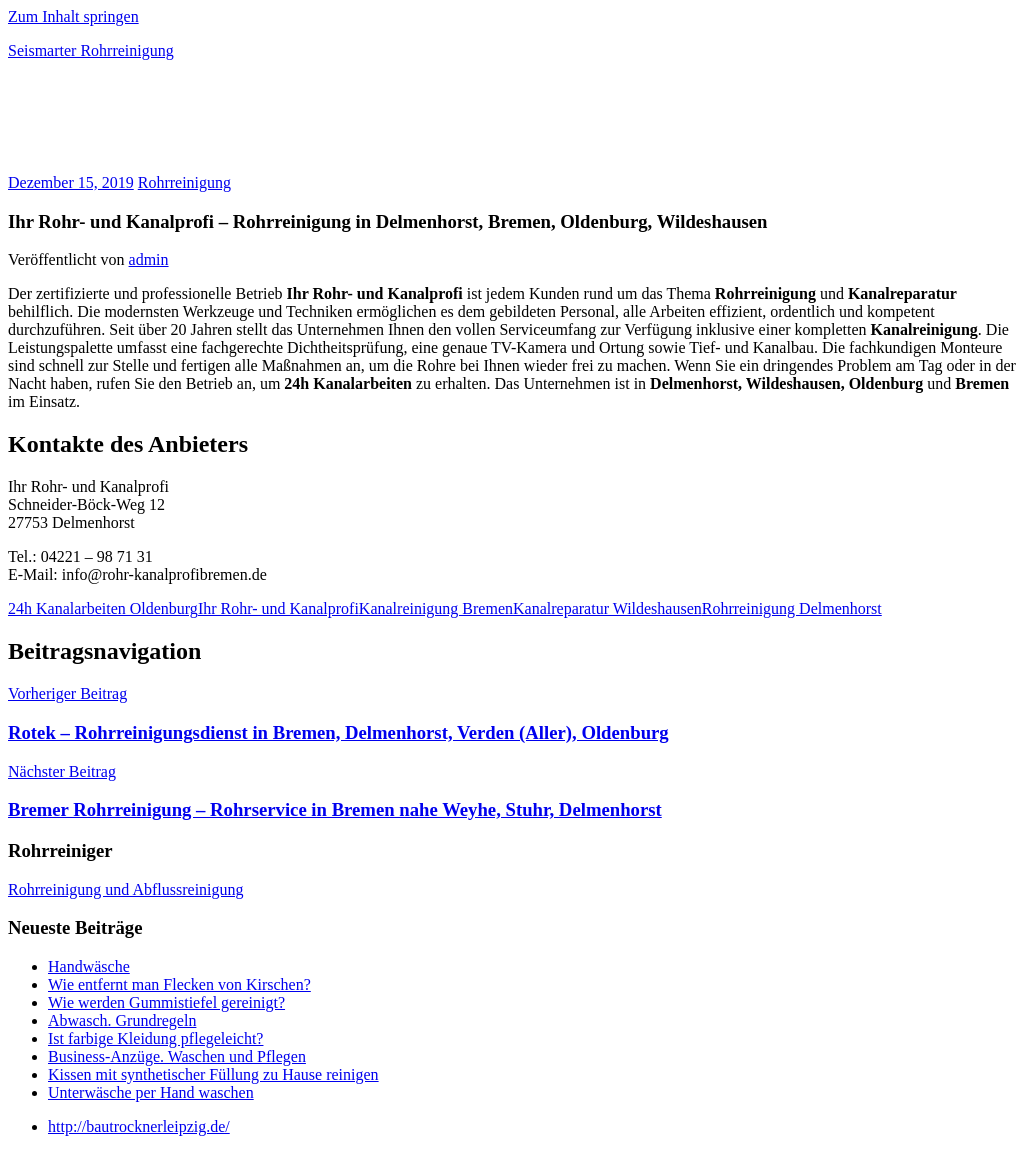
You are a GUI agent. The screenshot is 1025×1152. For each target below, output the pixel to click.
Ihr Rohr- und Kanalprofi (278, 608)
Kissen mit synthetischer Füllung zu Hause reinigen (213, 1074)
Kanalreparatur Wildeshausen (607, 608)
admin (149, 259)
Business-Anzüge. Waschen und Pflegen (177, 1056)
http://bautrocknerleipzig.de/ (139, 1126)
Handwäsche (89, 966)
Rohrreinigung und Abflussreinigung (126, 889)
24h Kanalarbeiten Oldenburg (103, 608)
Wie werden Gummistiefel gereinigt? (166, 1002)
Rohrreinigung (184, 182)
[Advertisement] (242, 124)
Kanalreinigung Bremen (436, 608)
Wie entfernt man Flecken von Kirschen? (179, 984)
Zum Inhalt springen (73, 16)
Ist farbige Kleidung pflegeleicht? (155, 1038)
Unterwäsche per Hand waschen (151, 1092)
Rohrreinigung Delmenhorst (792, 608)
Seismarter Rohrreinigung (91, 50)
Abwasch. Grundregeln (122, 1020)
